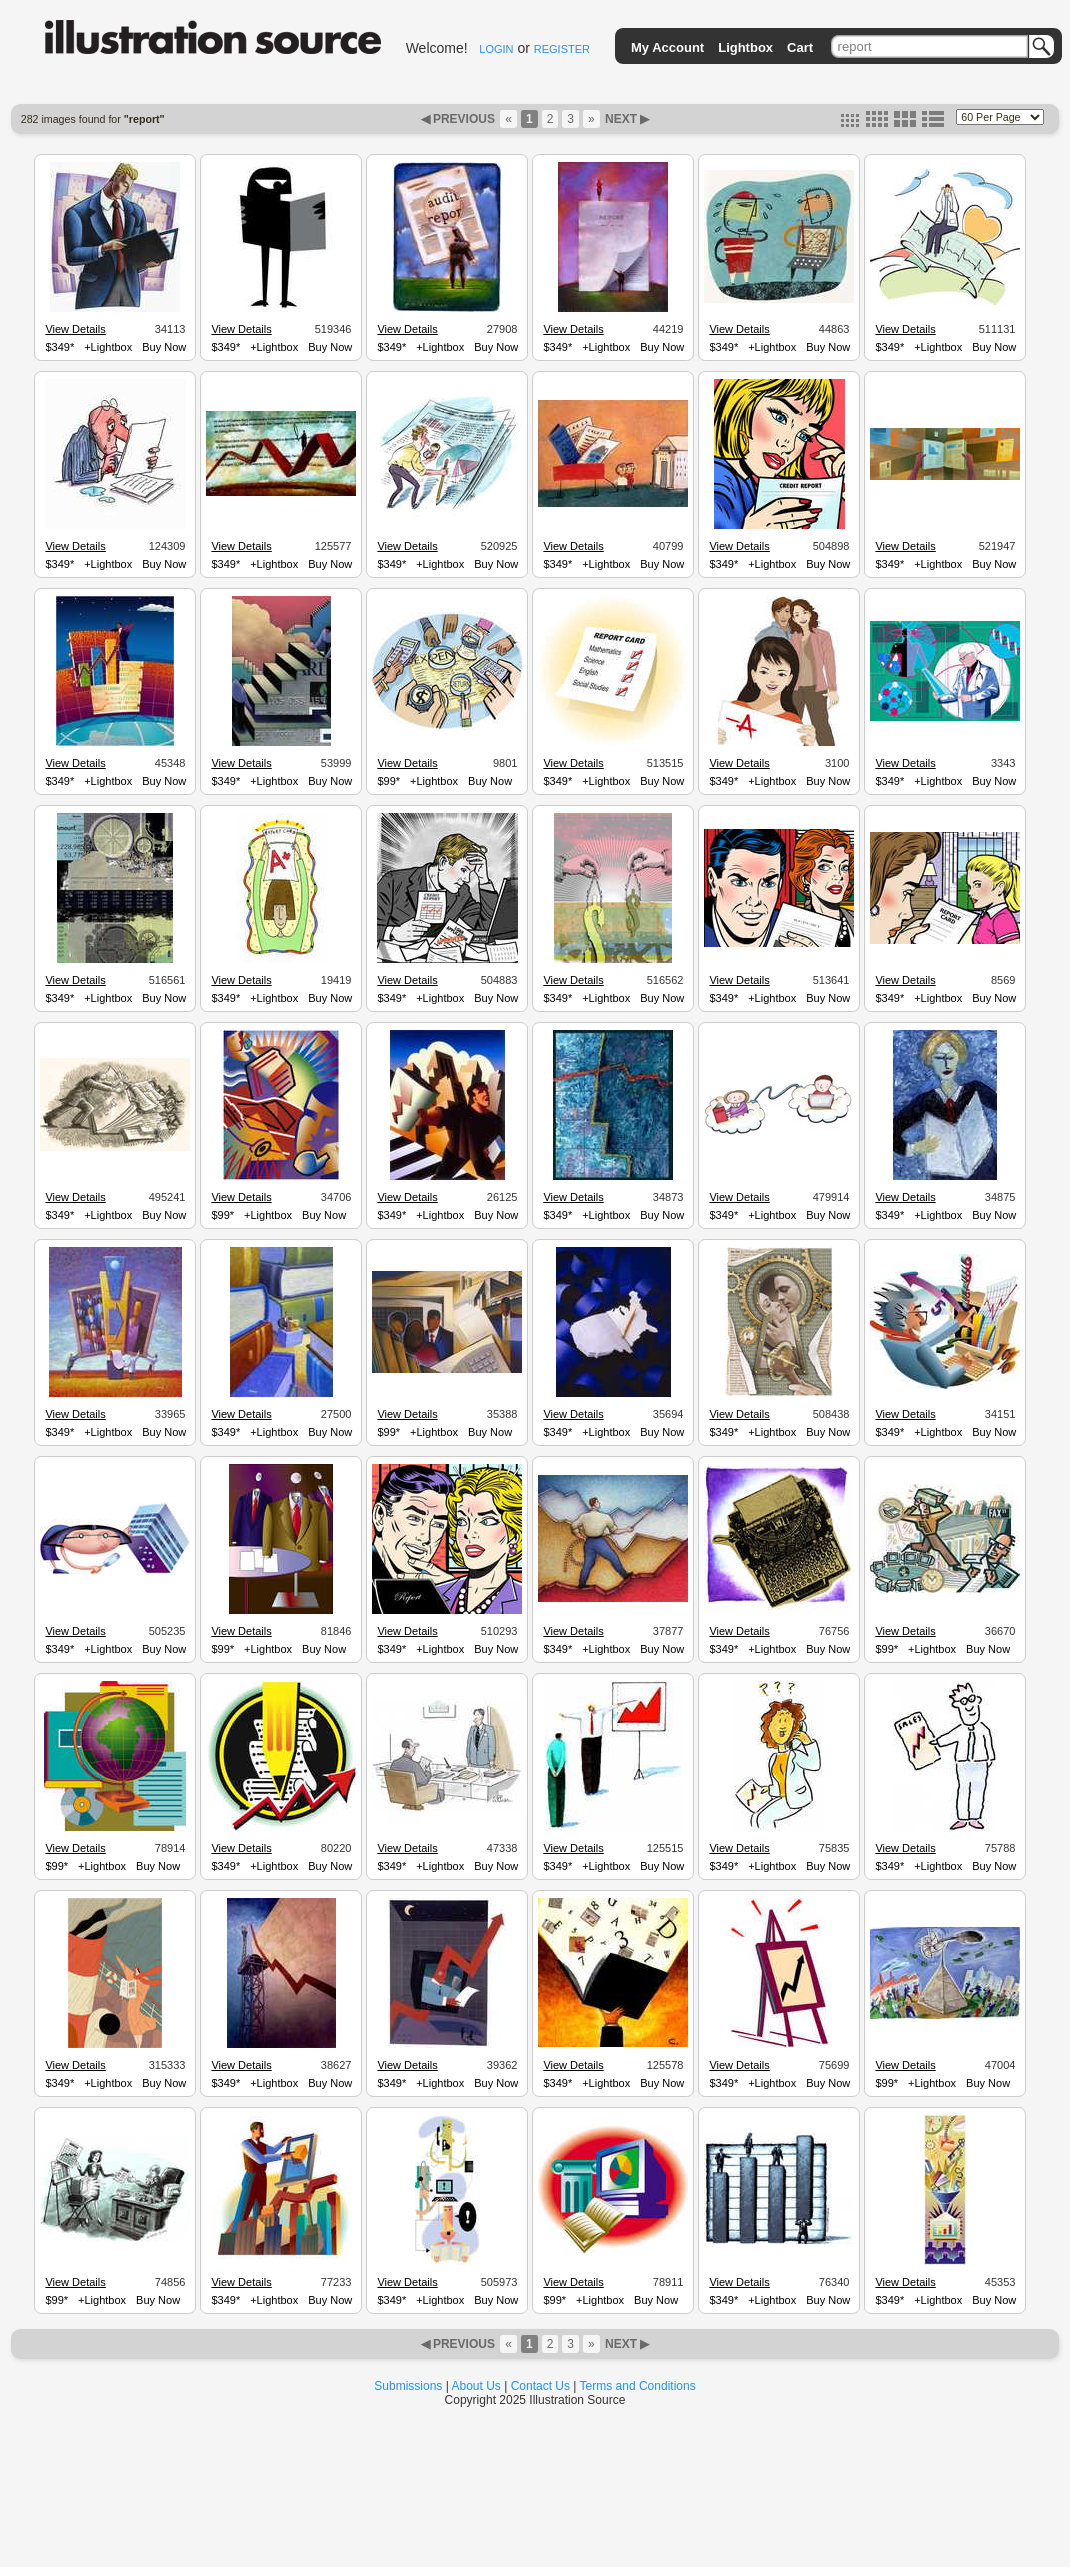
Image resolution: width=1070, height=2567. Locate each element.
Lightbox (745, 47)
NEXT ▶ (626, 119)
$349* (59, 347)
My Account (667, 47)
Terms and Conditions (638, 2386)
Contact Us (540, 2386)
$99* (388, 781)
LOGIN (496, 49)
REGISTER (562, 49)
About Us (476, 2386)
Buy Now (164, 347)
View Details (75, 329)
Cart (800, 47)
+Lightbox (108, 347)
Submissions (408, 2386)
